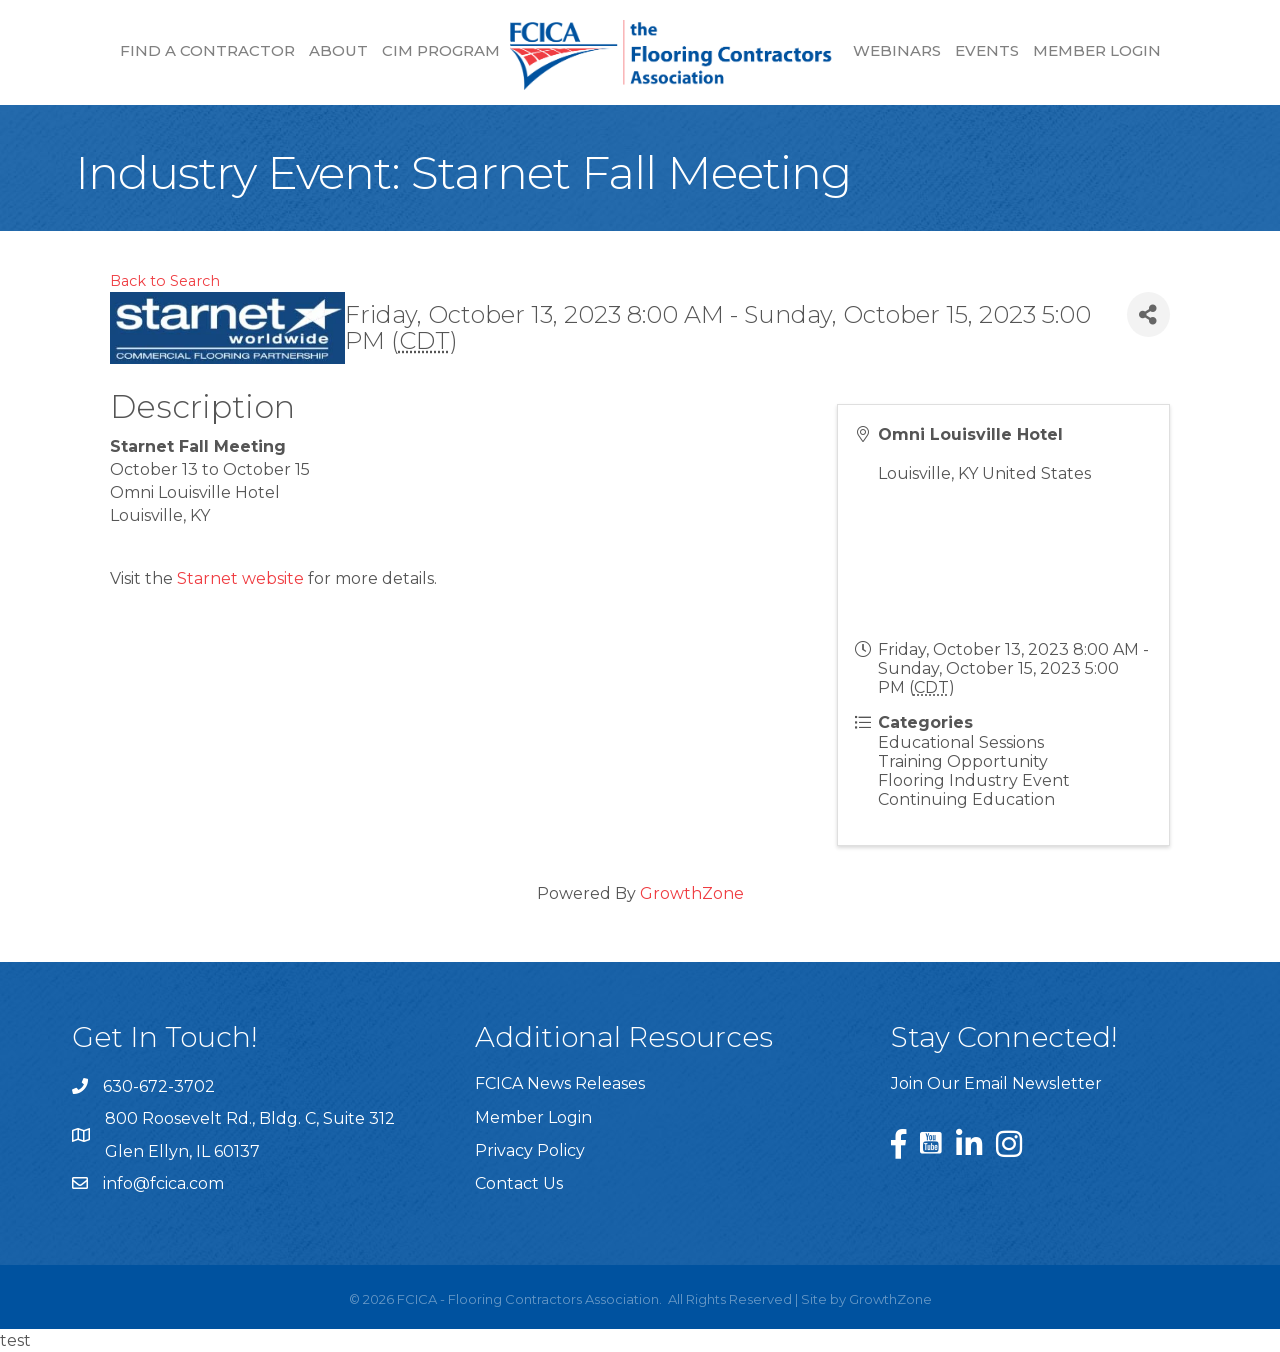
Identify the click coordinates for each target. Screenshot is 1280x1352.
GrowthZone (692, 893)
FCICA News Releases (560, 1083)
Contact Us (519, 1183)
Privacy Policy (530, 1150)
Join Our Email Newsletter (996, 1083)
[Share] (1148, 314)
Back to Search (165, 281)
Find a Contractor (207, 50)
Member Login (1097, 50)
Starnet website (240, 578)
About (338, 50)
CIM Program (441, 50)
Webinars (897, 50)
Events (987, 50)
